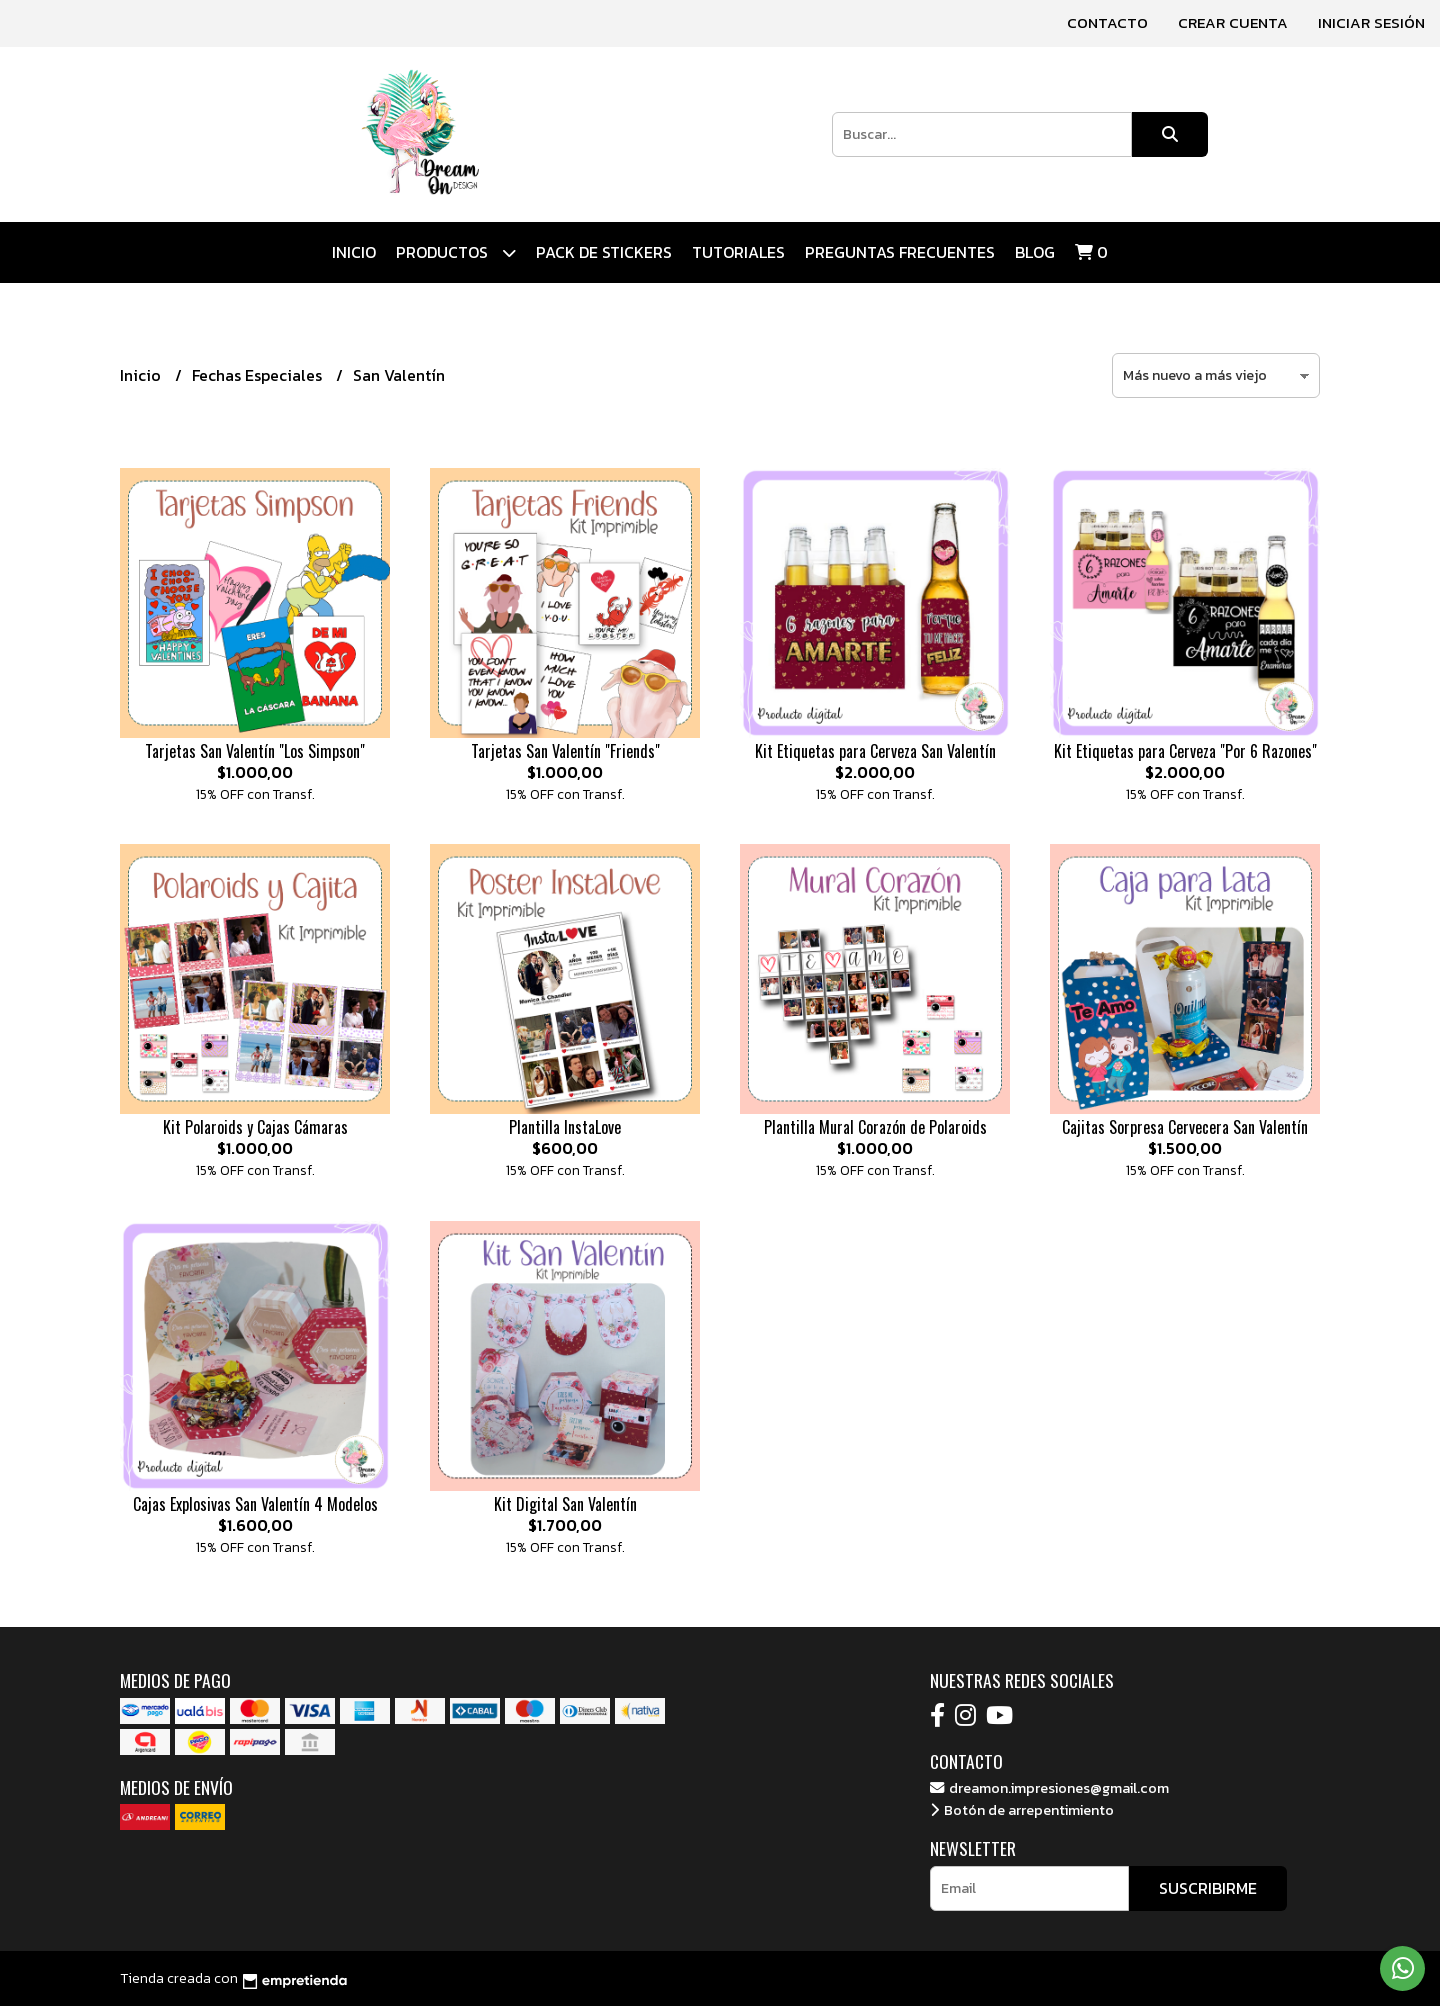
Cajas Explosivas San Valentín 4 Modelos (255, 1504)
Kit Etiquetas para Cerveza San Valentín (875, 751)
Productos (456, 252)
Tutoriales (738, 252)
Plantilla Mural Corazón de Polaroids (875, 1127)
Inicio (354, 252)
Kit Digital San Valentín (565, 1504)
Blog (1035, 252)
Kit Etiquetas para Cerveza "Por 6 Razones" (1185, 751)
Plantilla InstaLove (565, 1127)
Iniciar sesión (1371, 22)
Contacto (1107, 22)
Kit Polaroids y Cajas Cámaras (255, 1127)
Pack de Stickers (604, 252)
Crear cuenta (1233, 22)
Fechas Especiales (259, 375)
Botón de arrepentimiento (1022, 1810)
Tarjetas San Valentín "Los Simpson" (255, 751)
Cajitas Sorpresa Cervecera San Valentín (1185, 1127)
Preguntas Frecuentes (900, 252)
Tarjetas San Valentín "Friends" (565, 751)
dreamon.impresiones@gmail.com (1049, 1788)
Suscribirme (1208, 1888)
